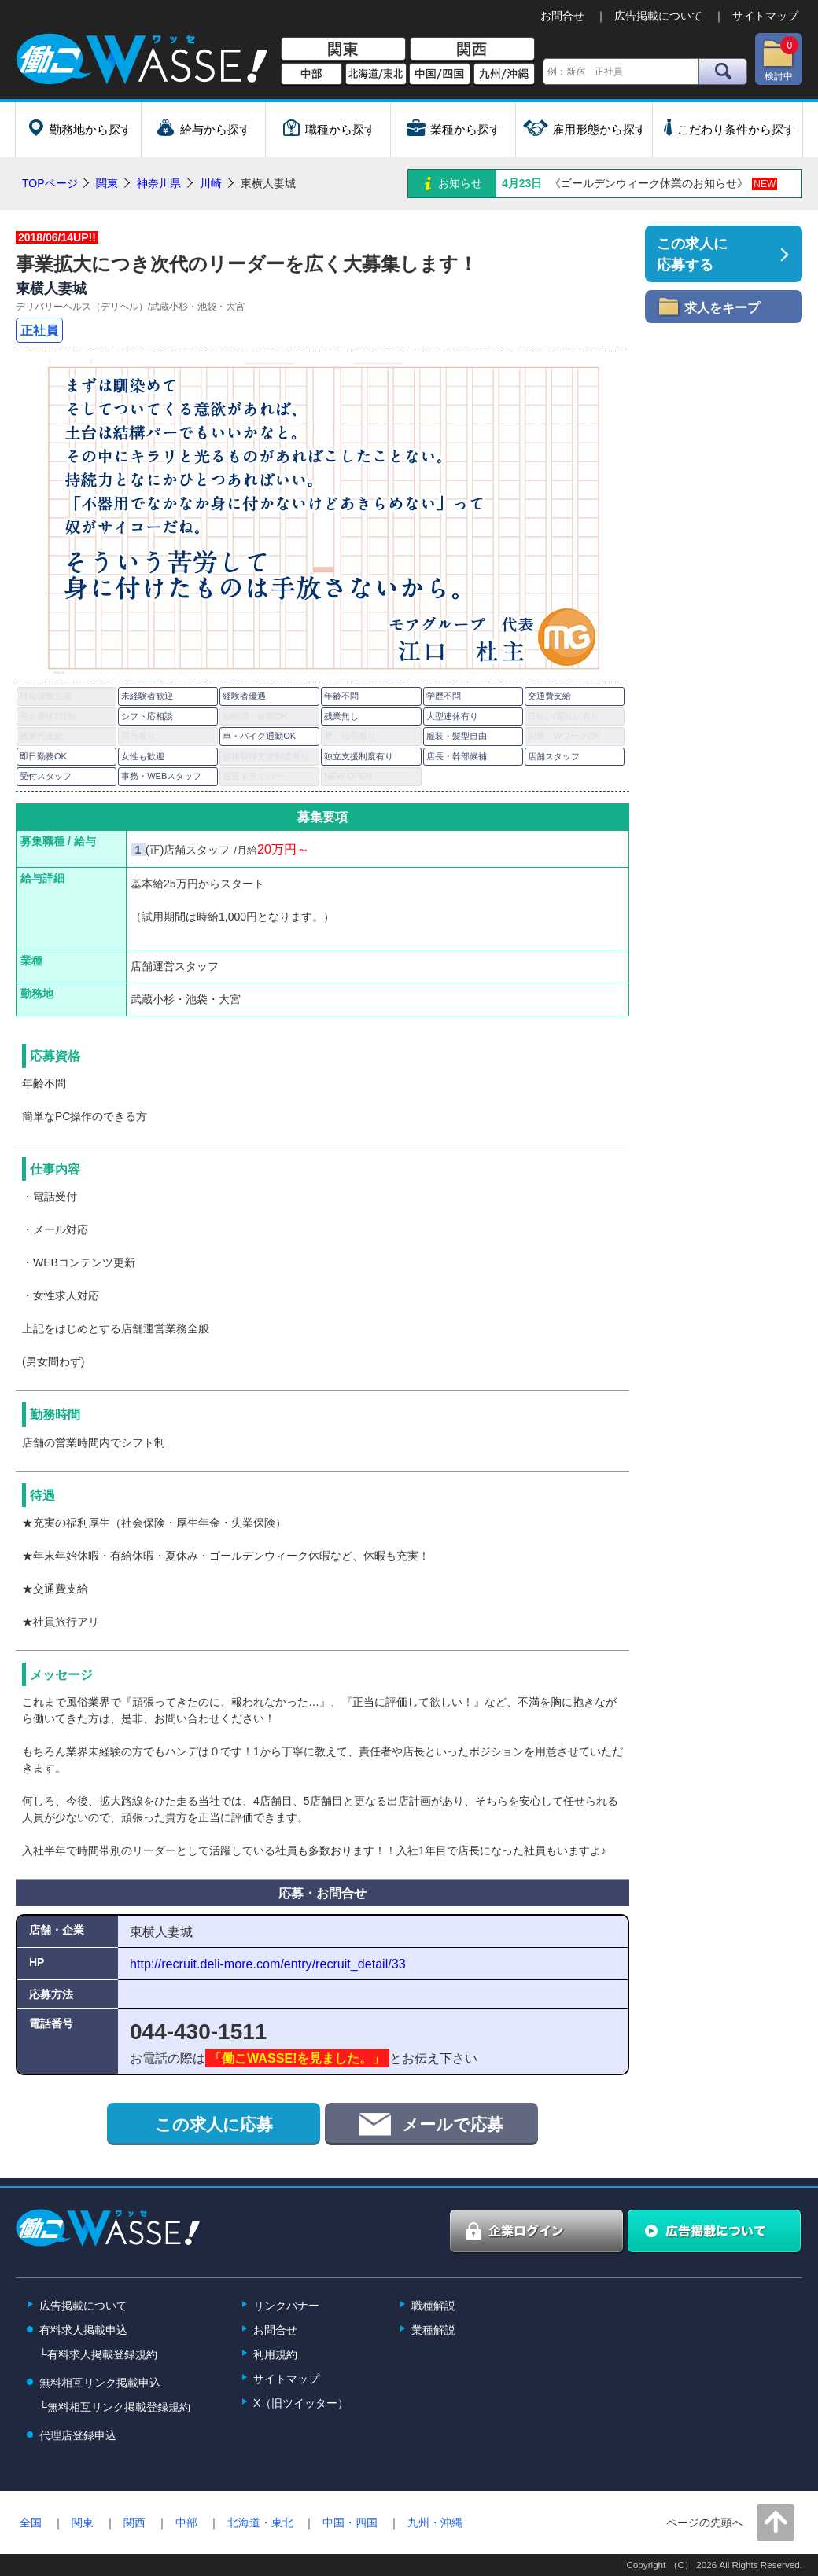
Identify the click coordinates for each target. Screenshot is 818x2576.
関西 (472, 49)
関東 (343, 49)
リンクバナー (286, 2305)
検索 (722, 71)
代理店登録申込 (77, 2435)
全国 (31, 2522)
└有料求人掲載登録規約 (98, 2354)
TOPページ (50, 183)
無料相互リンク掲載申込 (99, 2382)
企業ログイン (537, 2232)
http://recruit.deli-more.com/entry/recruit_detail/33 (268, 1964)
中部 (311, 74)
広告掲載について (658, 15)
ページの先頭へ (704, 2522)
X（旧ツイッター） (300, 2403)
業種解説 (433, 2330)
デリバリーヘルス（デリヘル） (82, 306)
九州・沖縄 (434, 2522)
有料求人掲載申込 (83, 2330)
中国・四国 (350, 2522)
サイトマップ (765, 15)
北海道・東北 (260, 2522)
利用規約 (275, 2354)
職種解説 (433, 2305)
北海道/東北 (376, 74)
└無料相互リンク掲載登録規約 (114, 2407)
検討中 (780, 59)
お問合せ (562, 15)
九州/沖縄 (504, 74)
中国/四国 (439, 74)
